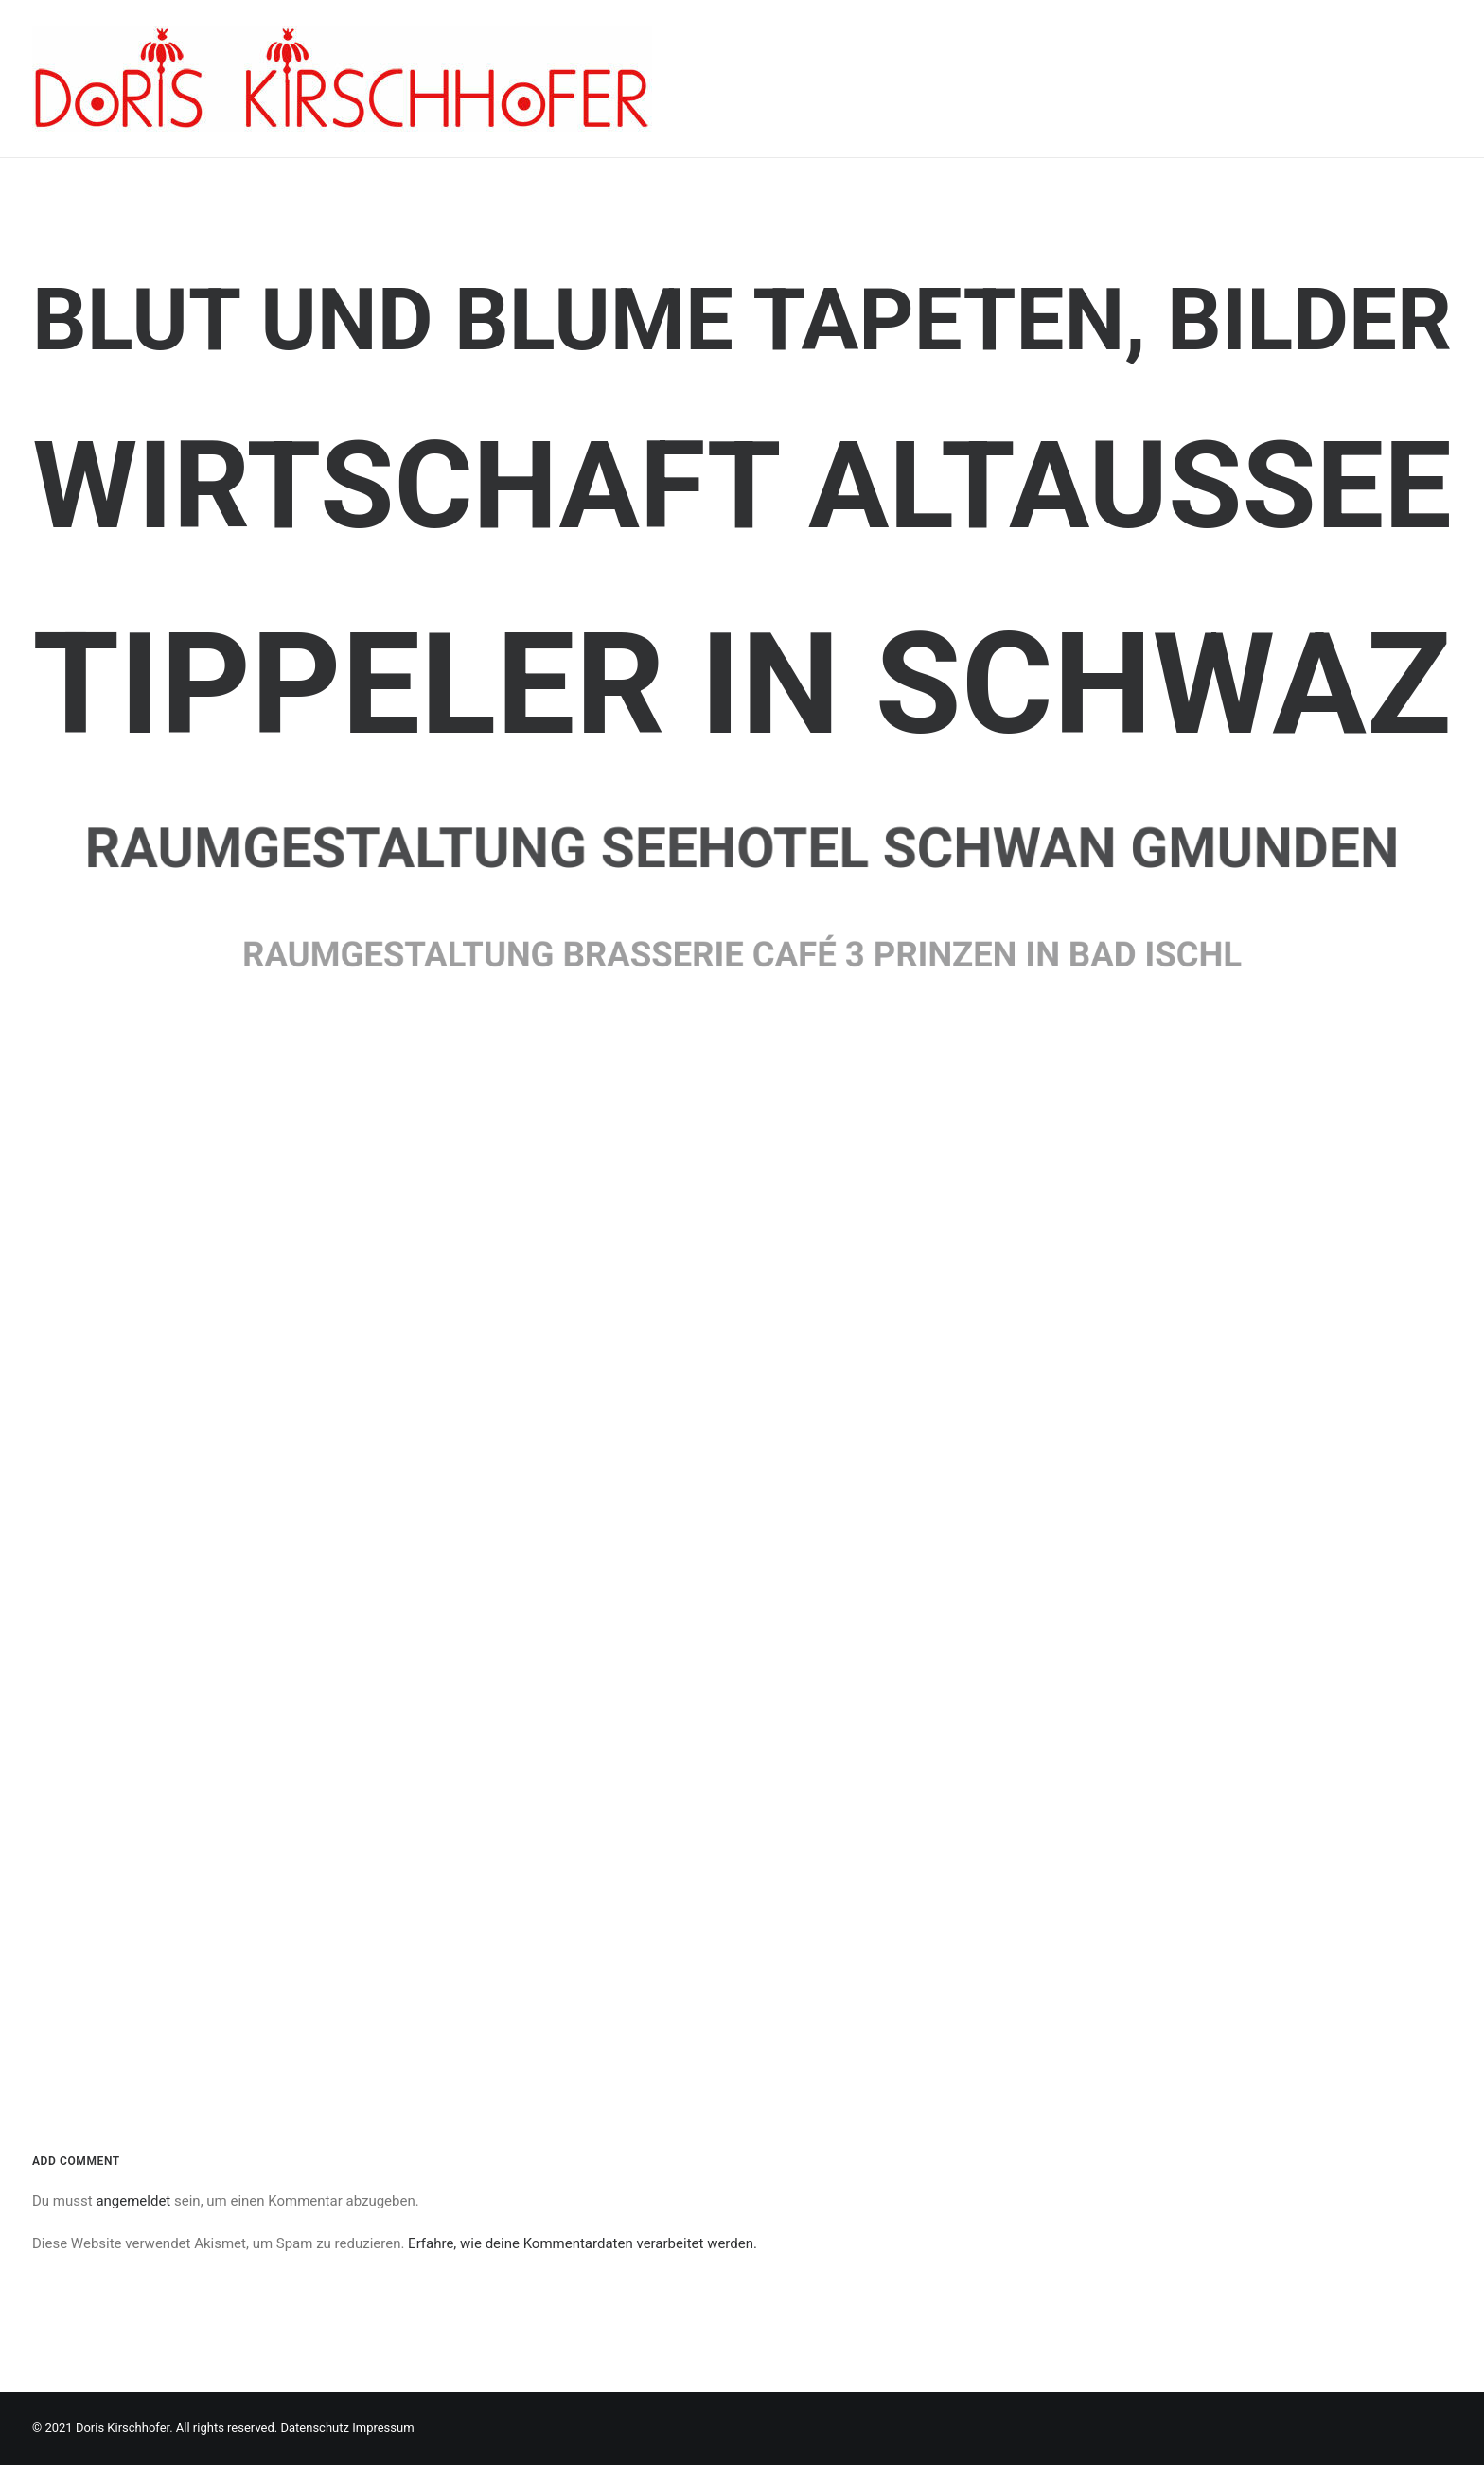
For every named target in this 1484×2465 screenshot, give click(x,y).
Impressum (383, 2428)
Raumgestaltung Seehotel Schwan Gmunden (742, 847)
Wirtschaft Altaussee (741, 486)
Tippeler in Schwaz (742, 685)
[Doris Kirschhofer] (342, 79)
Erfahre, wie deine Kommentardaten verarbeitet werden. (582, 2243)
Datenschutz (314, 2428)
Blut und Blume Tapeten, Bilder (742, 320)
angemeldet (133, 2200)
